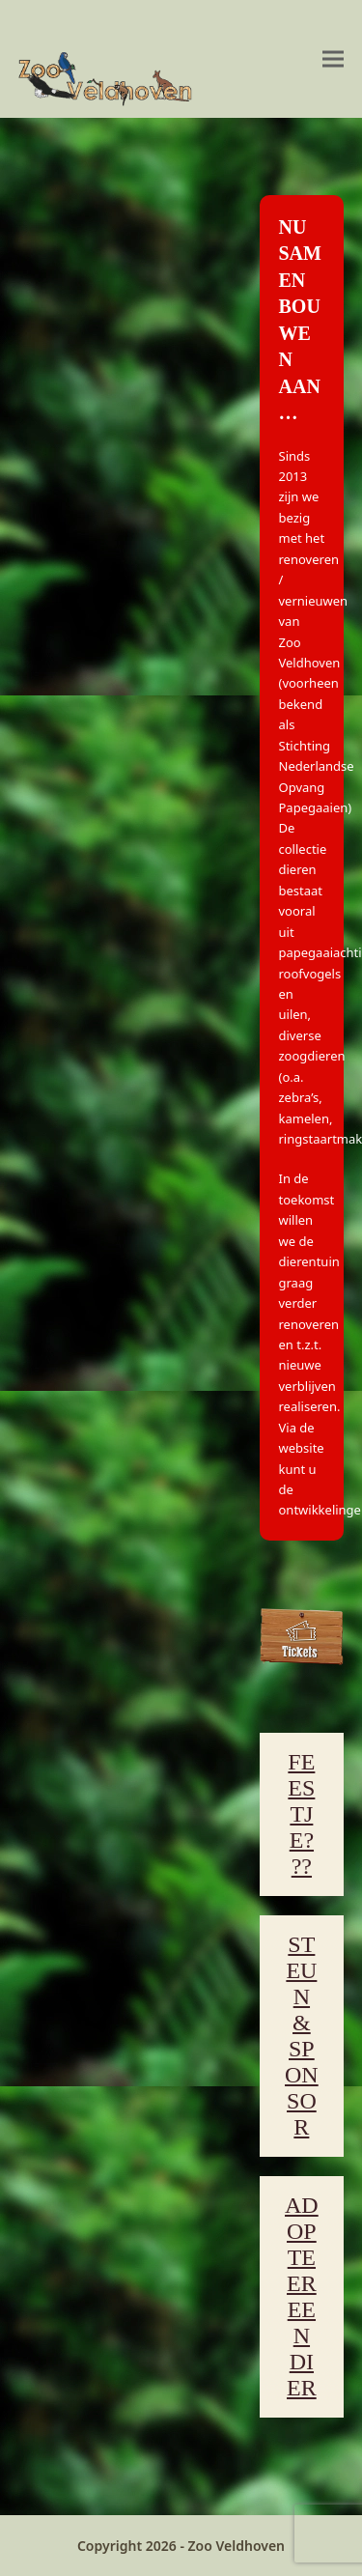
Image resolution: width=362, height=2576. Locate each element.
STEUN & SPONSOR (302, 2035)
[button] (333, 58)
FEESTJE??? (301, 1814)
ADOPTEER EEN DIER (302, 2296)
